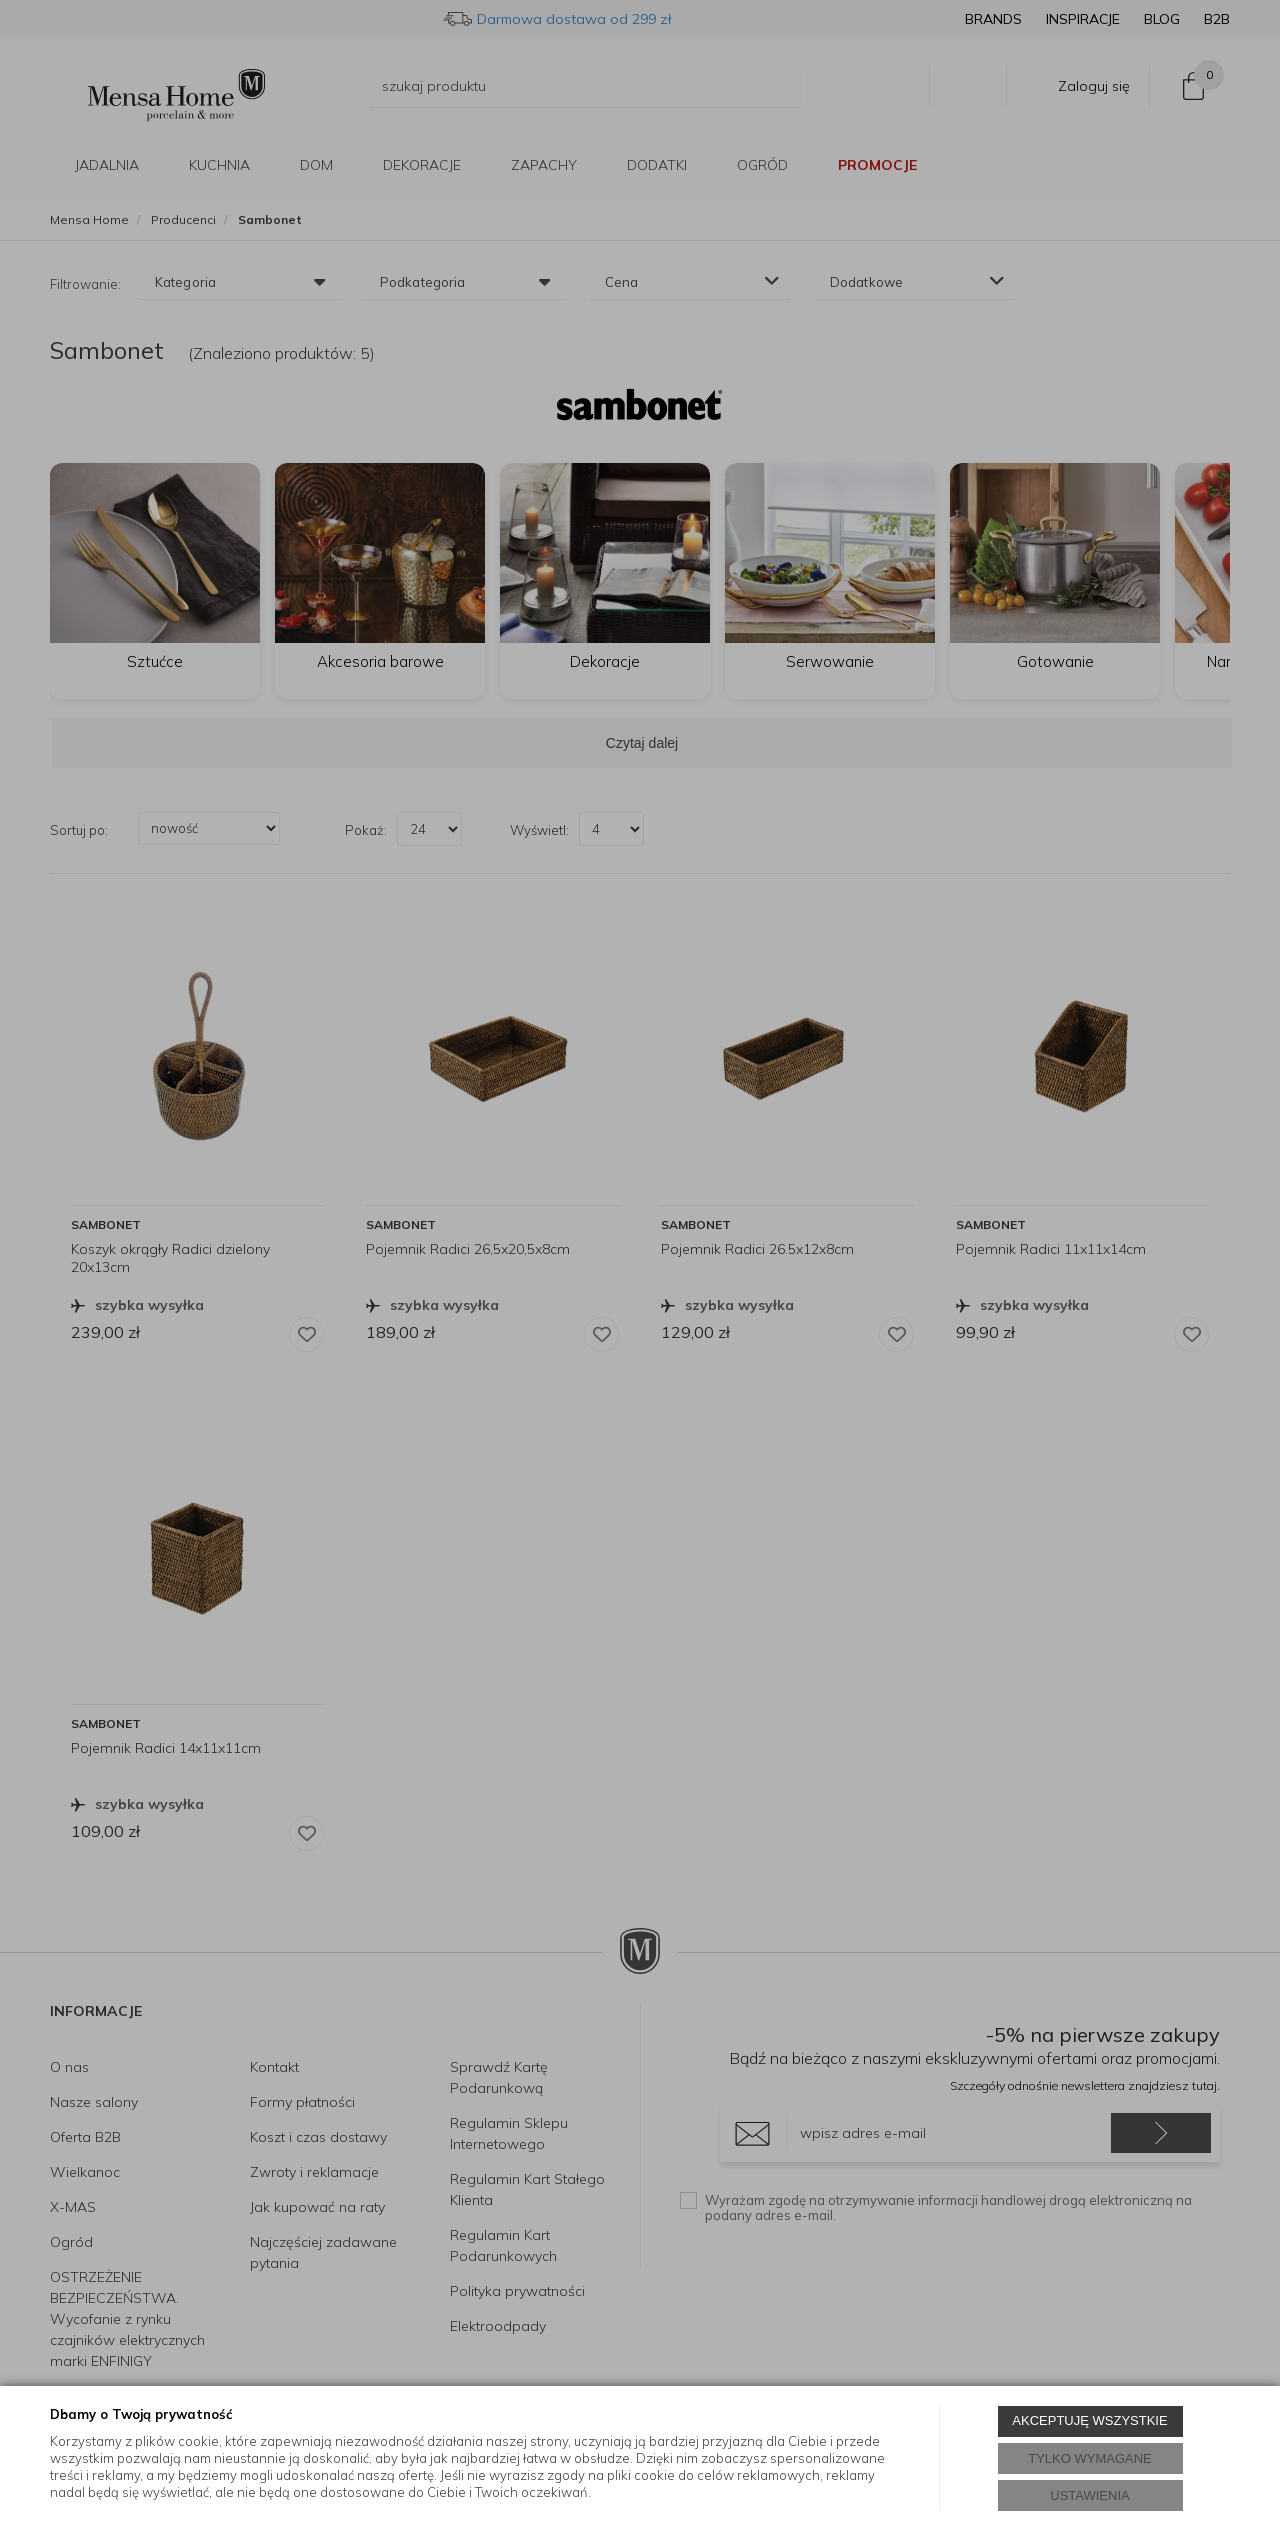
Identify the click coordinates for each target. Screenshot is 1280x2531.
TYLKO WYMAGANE (1090, 2458)
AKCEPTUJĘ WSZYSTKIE (1089, 2420)
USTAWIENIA (1089, 2495)
